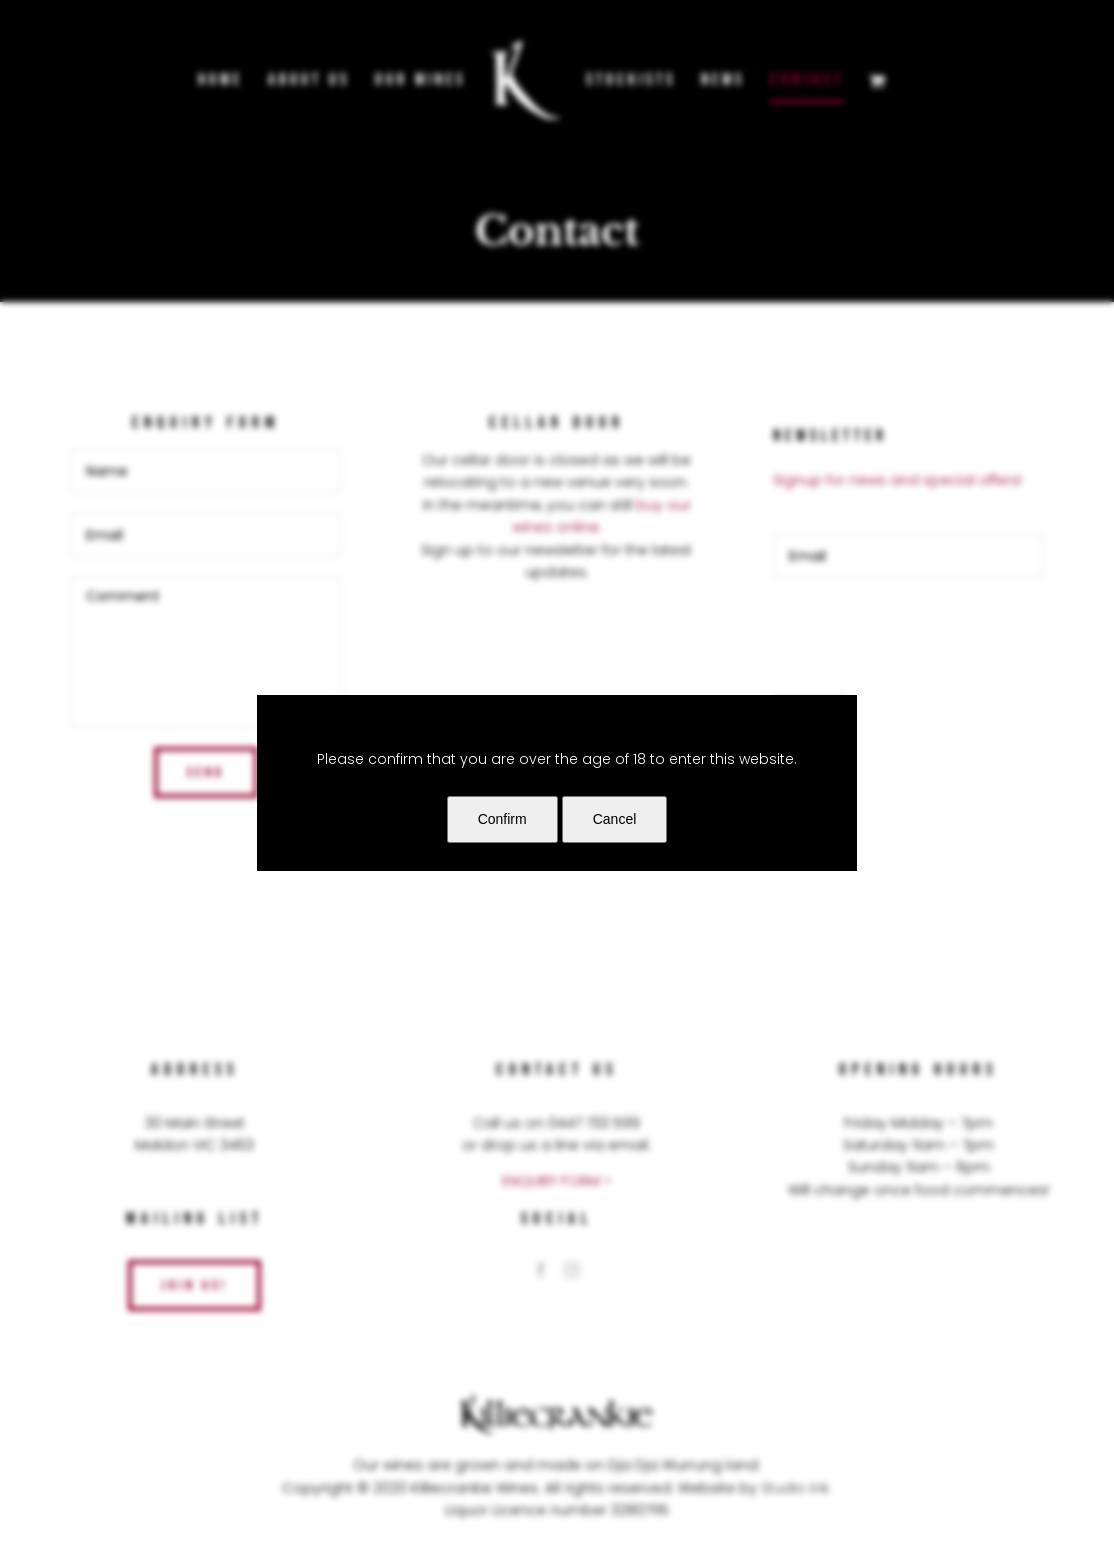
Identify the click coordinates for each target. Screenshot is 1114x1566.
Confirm (502, 819)
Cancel (615, 819)
